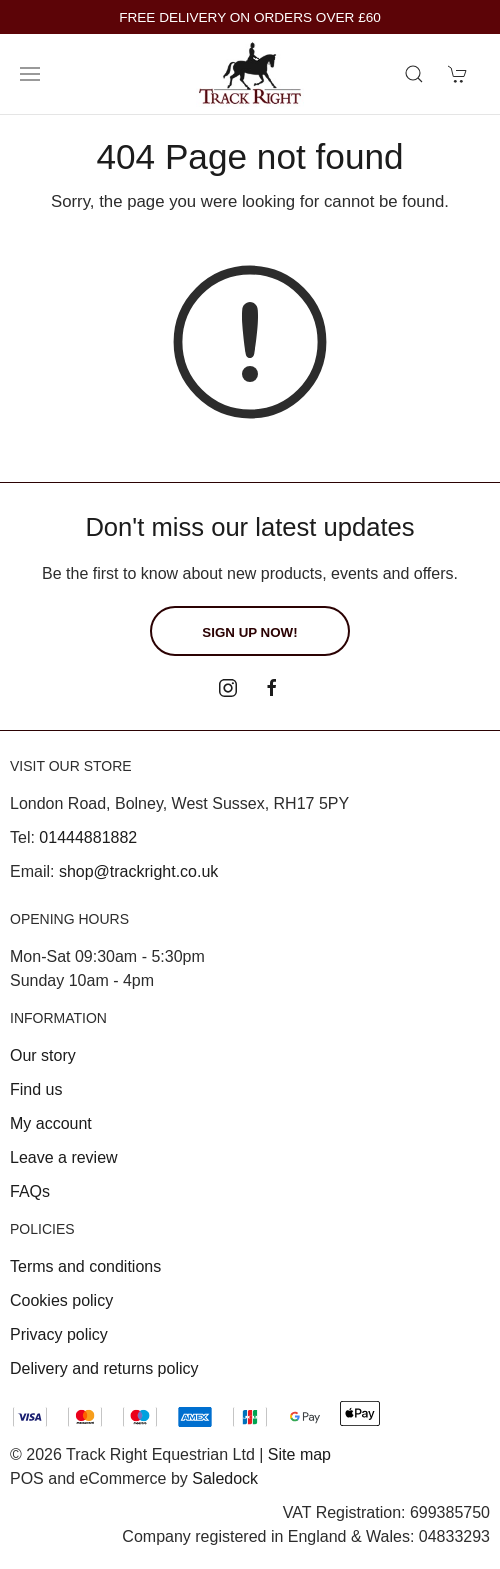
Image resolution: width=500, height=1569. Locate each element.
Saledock (225, 1478)
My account (51, 1123)
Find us (36, 1089)
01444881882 (88, 837)
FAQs (30, 1191)
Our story (43, 1055)
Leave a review (64, 1157)
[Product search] (414, 74)
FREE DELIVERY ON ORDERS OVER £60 (250, 17)
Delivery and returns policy (104, 1368)
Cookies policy (61, 1300)
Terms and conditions (85, 1266)
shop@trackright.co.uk (138, 871)
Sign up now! (249, 632)
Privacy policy (59, 1334)
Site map (299, 1454)
